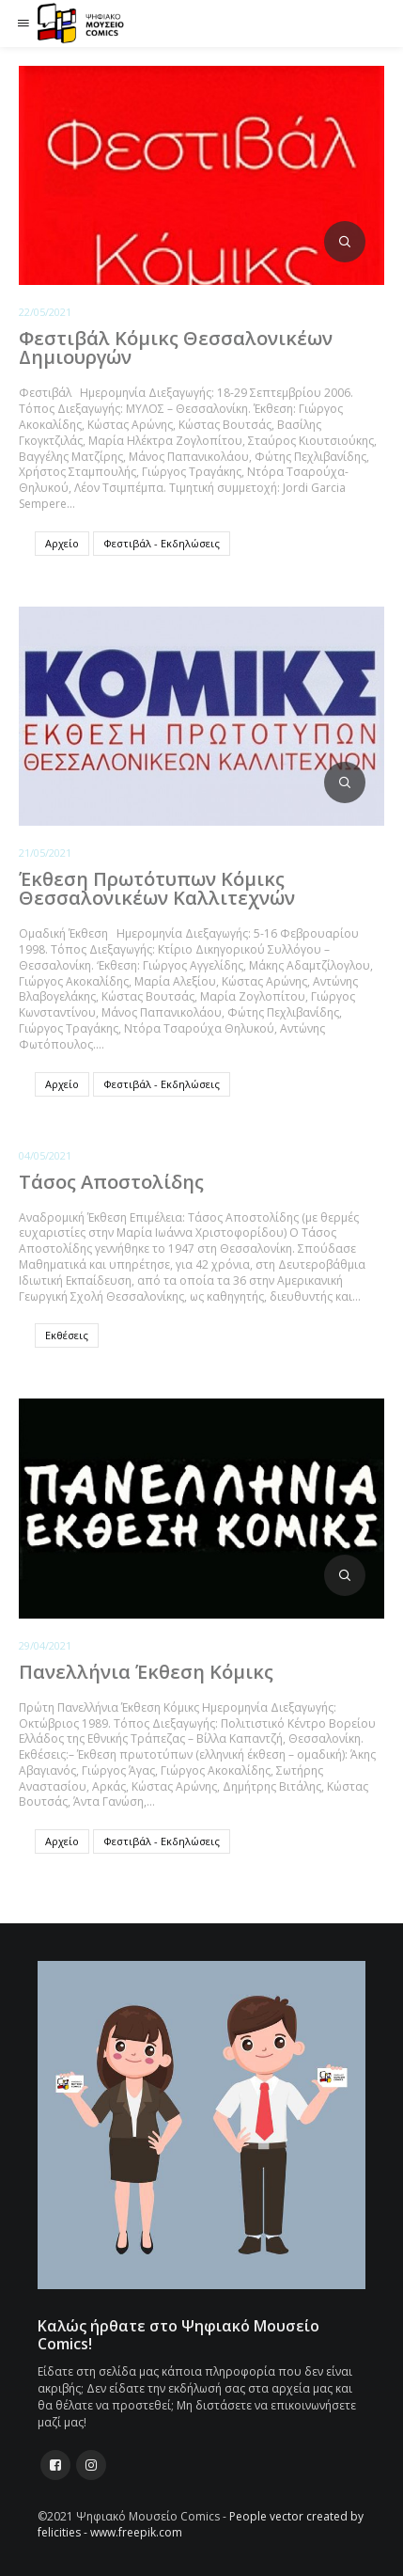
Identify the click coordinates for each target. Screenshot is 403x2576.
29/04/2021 (45, 1645)
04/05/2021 (45, 1155)
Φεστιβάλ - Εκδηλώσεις (161, 543)
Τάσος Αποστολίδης (111, 1181)
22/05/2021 (45, 312)
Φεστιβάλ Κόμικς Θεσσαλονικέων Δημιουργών (176, 347)
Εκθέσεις (66, 1335)
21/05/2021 (45, 852)
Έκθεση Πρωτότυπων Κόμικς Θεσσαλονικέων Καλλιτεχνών (157, 888)
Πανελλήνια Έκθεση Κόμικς (146, 1671)
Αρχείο (62, 543)
